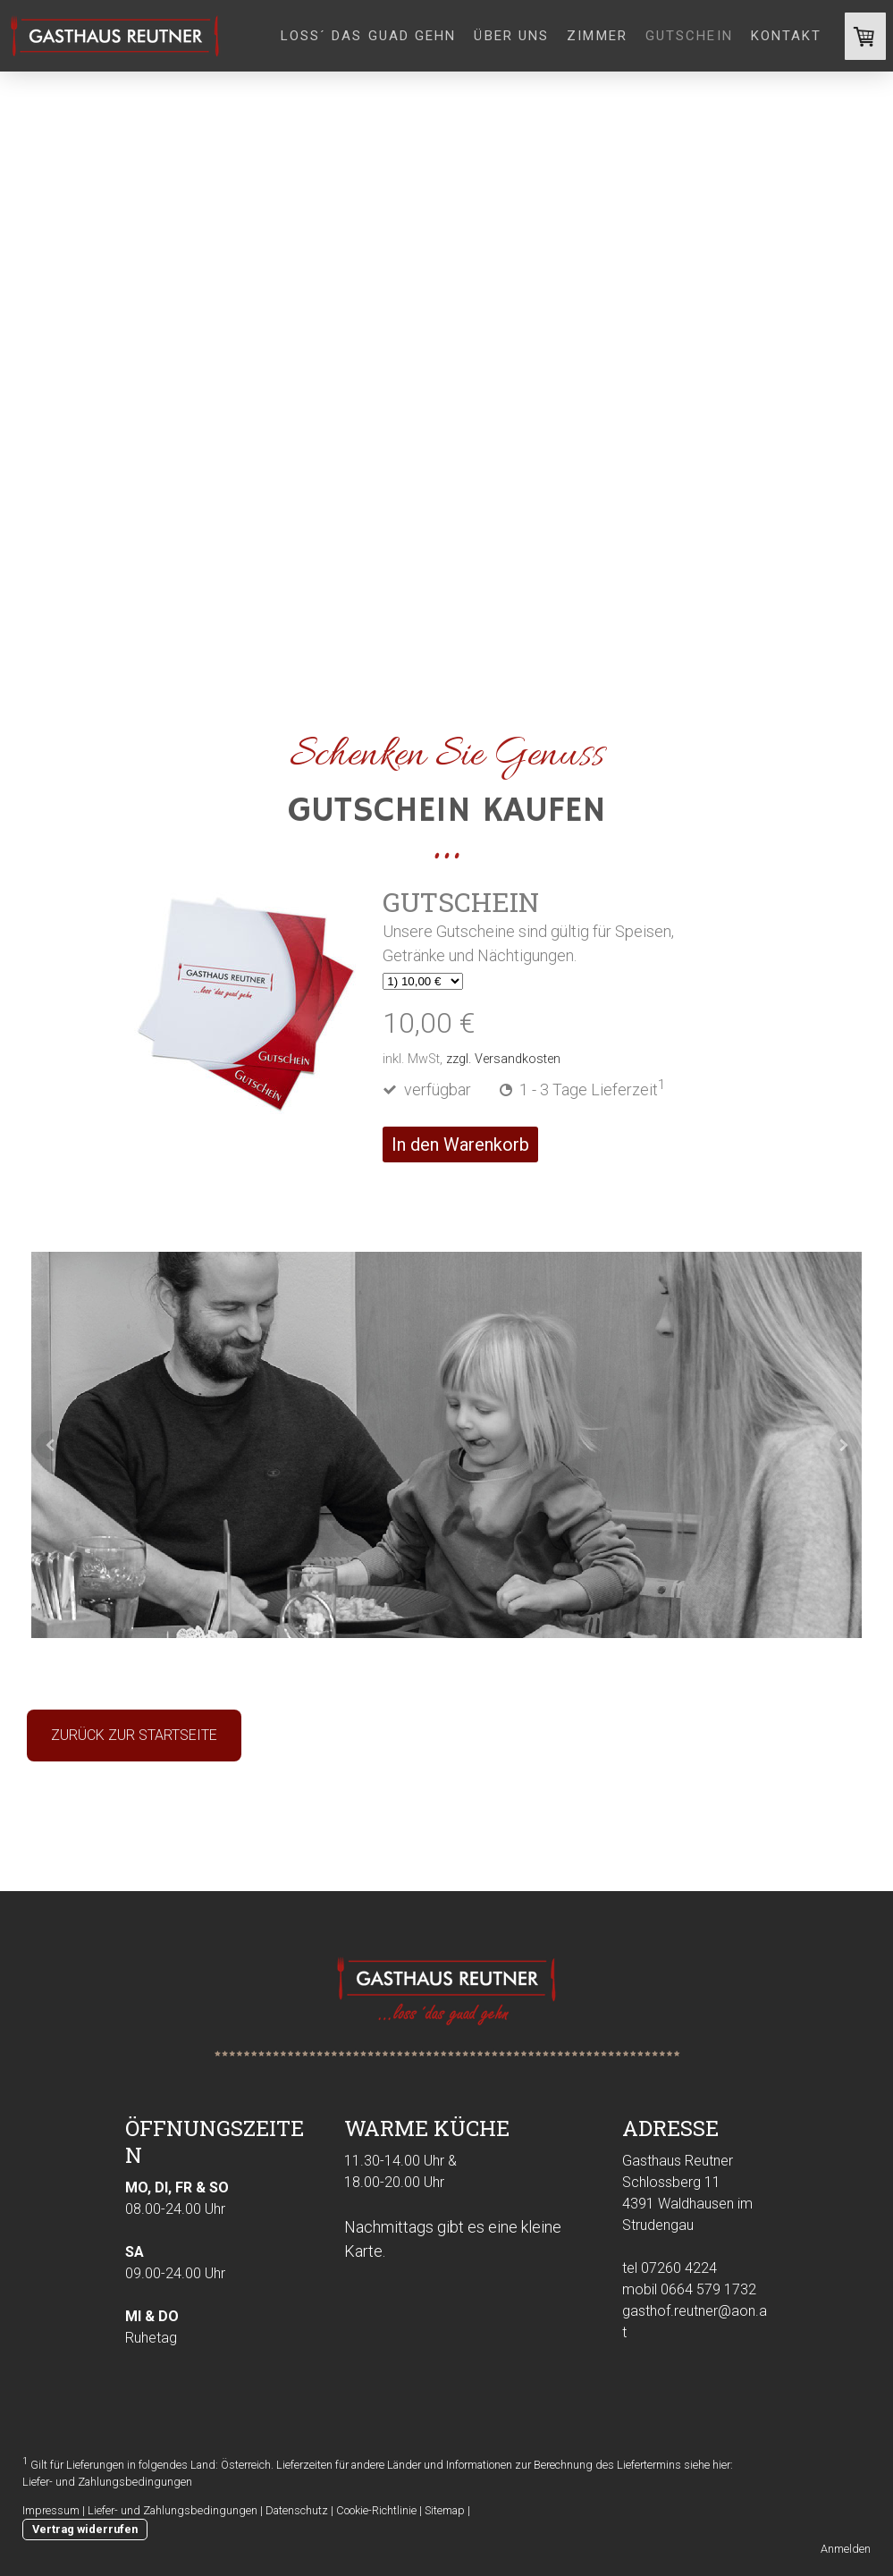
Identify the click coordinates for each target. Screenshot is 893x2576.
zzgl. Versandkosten (503, 1059)
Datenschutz (296, 2510)
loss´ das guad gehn (369, 36)
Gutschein (689, 36)
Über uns (511, 36)
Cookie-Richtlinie (376, 2510)
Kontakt (786, 36)
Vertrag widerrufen (85, 2529)
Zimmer (597, 36)
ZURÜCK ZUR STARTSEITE (134, 1735)
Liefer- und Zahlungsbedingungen (107, 2481)
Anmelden (846, 2548)
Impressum (51, 2510)
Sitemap (445, 2510)
